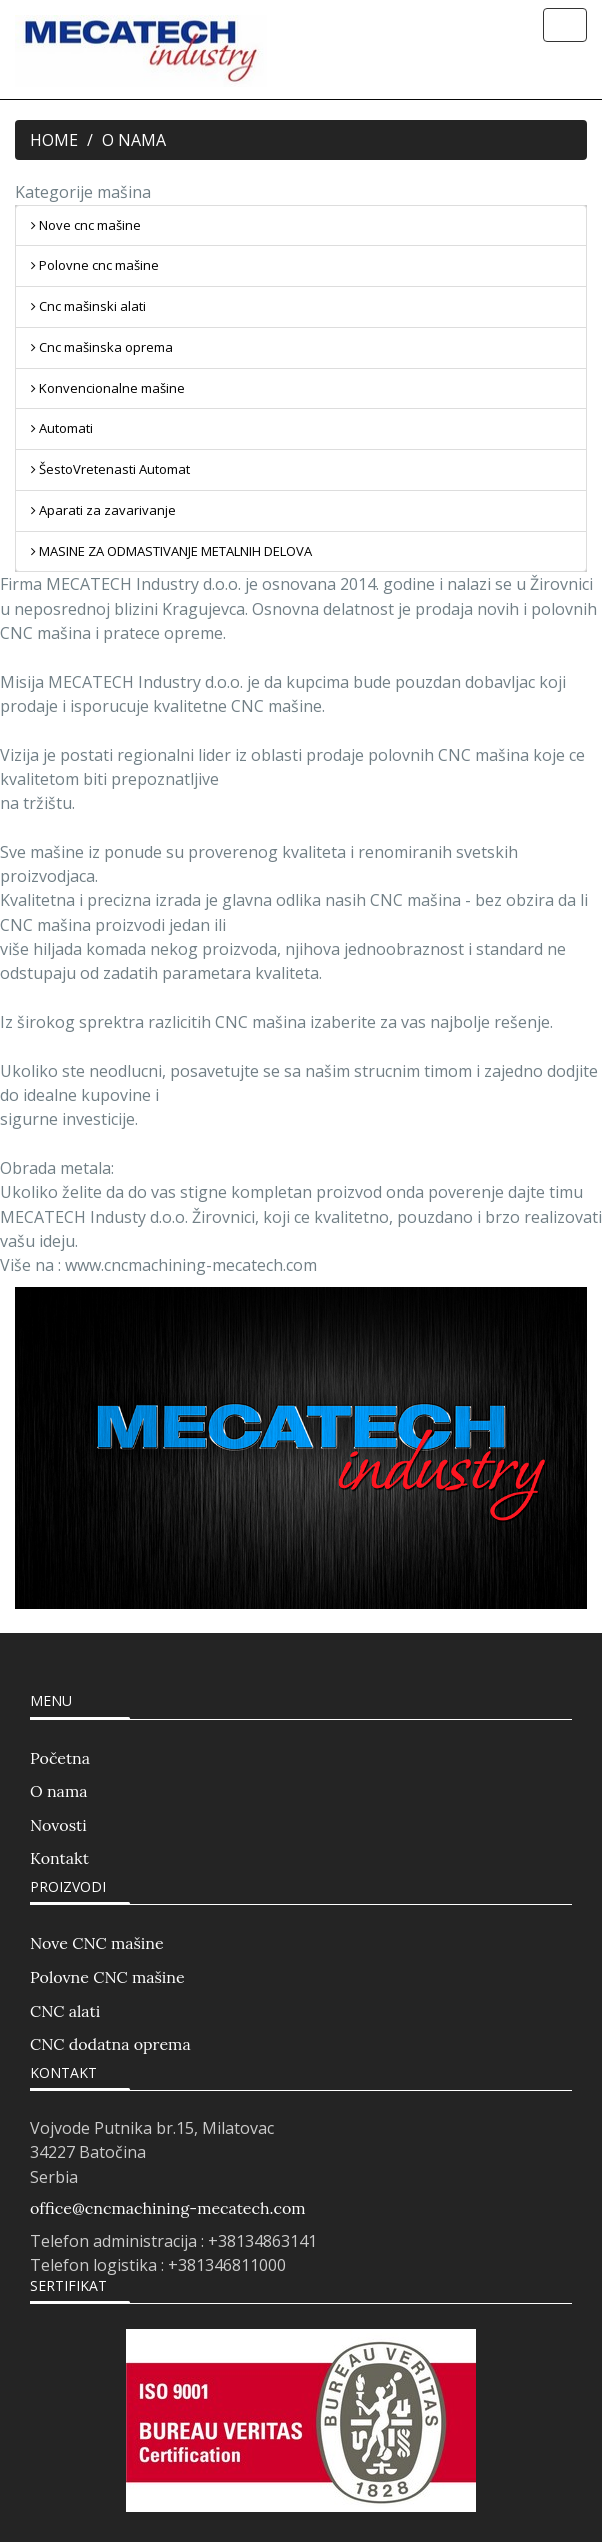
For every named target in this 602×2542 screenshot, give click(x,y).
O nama (58, 1791)
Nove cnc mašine (86, 225)
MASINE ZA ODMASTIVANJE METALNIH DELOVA (171, 551)
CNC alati (65, 2011)
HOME (54, 140)
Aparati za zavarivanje (103, 510)
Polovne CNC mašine (107, 1977)
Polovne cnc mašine (95, 265)
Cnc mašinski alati (88, 306)
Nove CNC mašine (97, 1943)
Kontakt (59, 1858)
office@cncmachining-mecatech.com (168, 2208)
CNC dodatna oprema (110, 2044)
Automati (62, 428)
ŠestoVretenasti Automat (110, 469)
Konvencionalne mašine (108, 388)
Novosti (58, 1825)
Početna (60, 1758)
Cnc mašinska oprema (102, 347)
